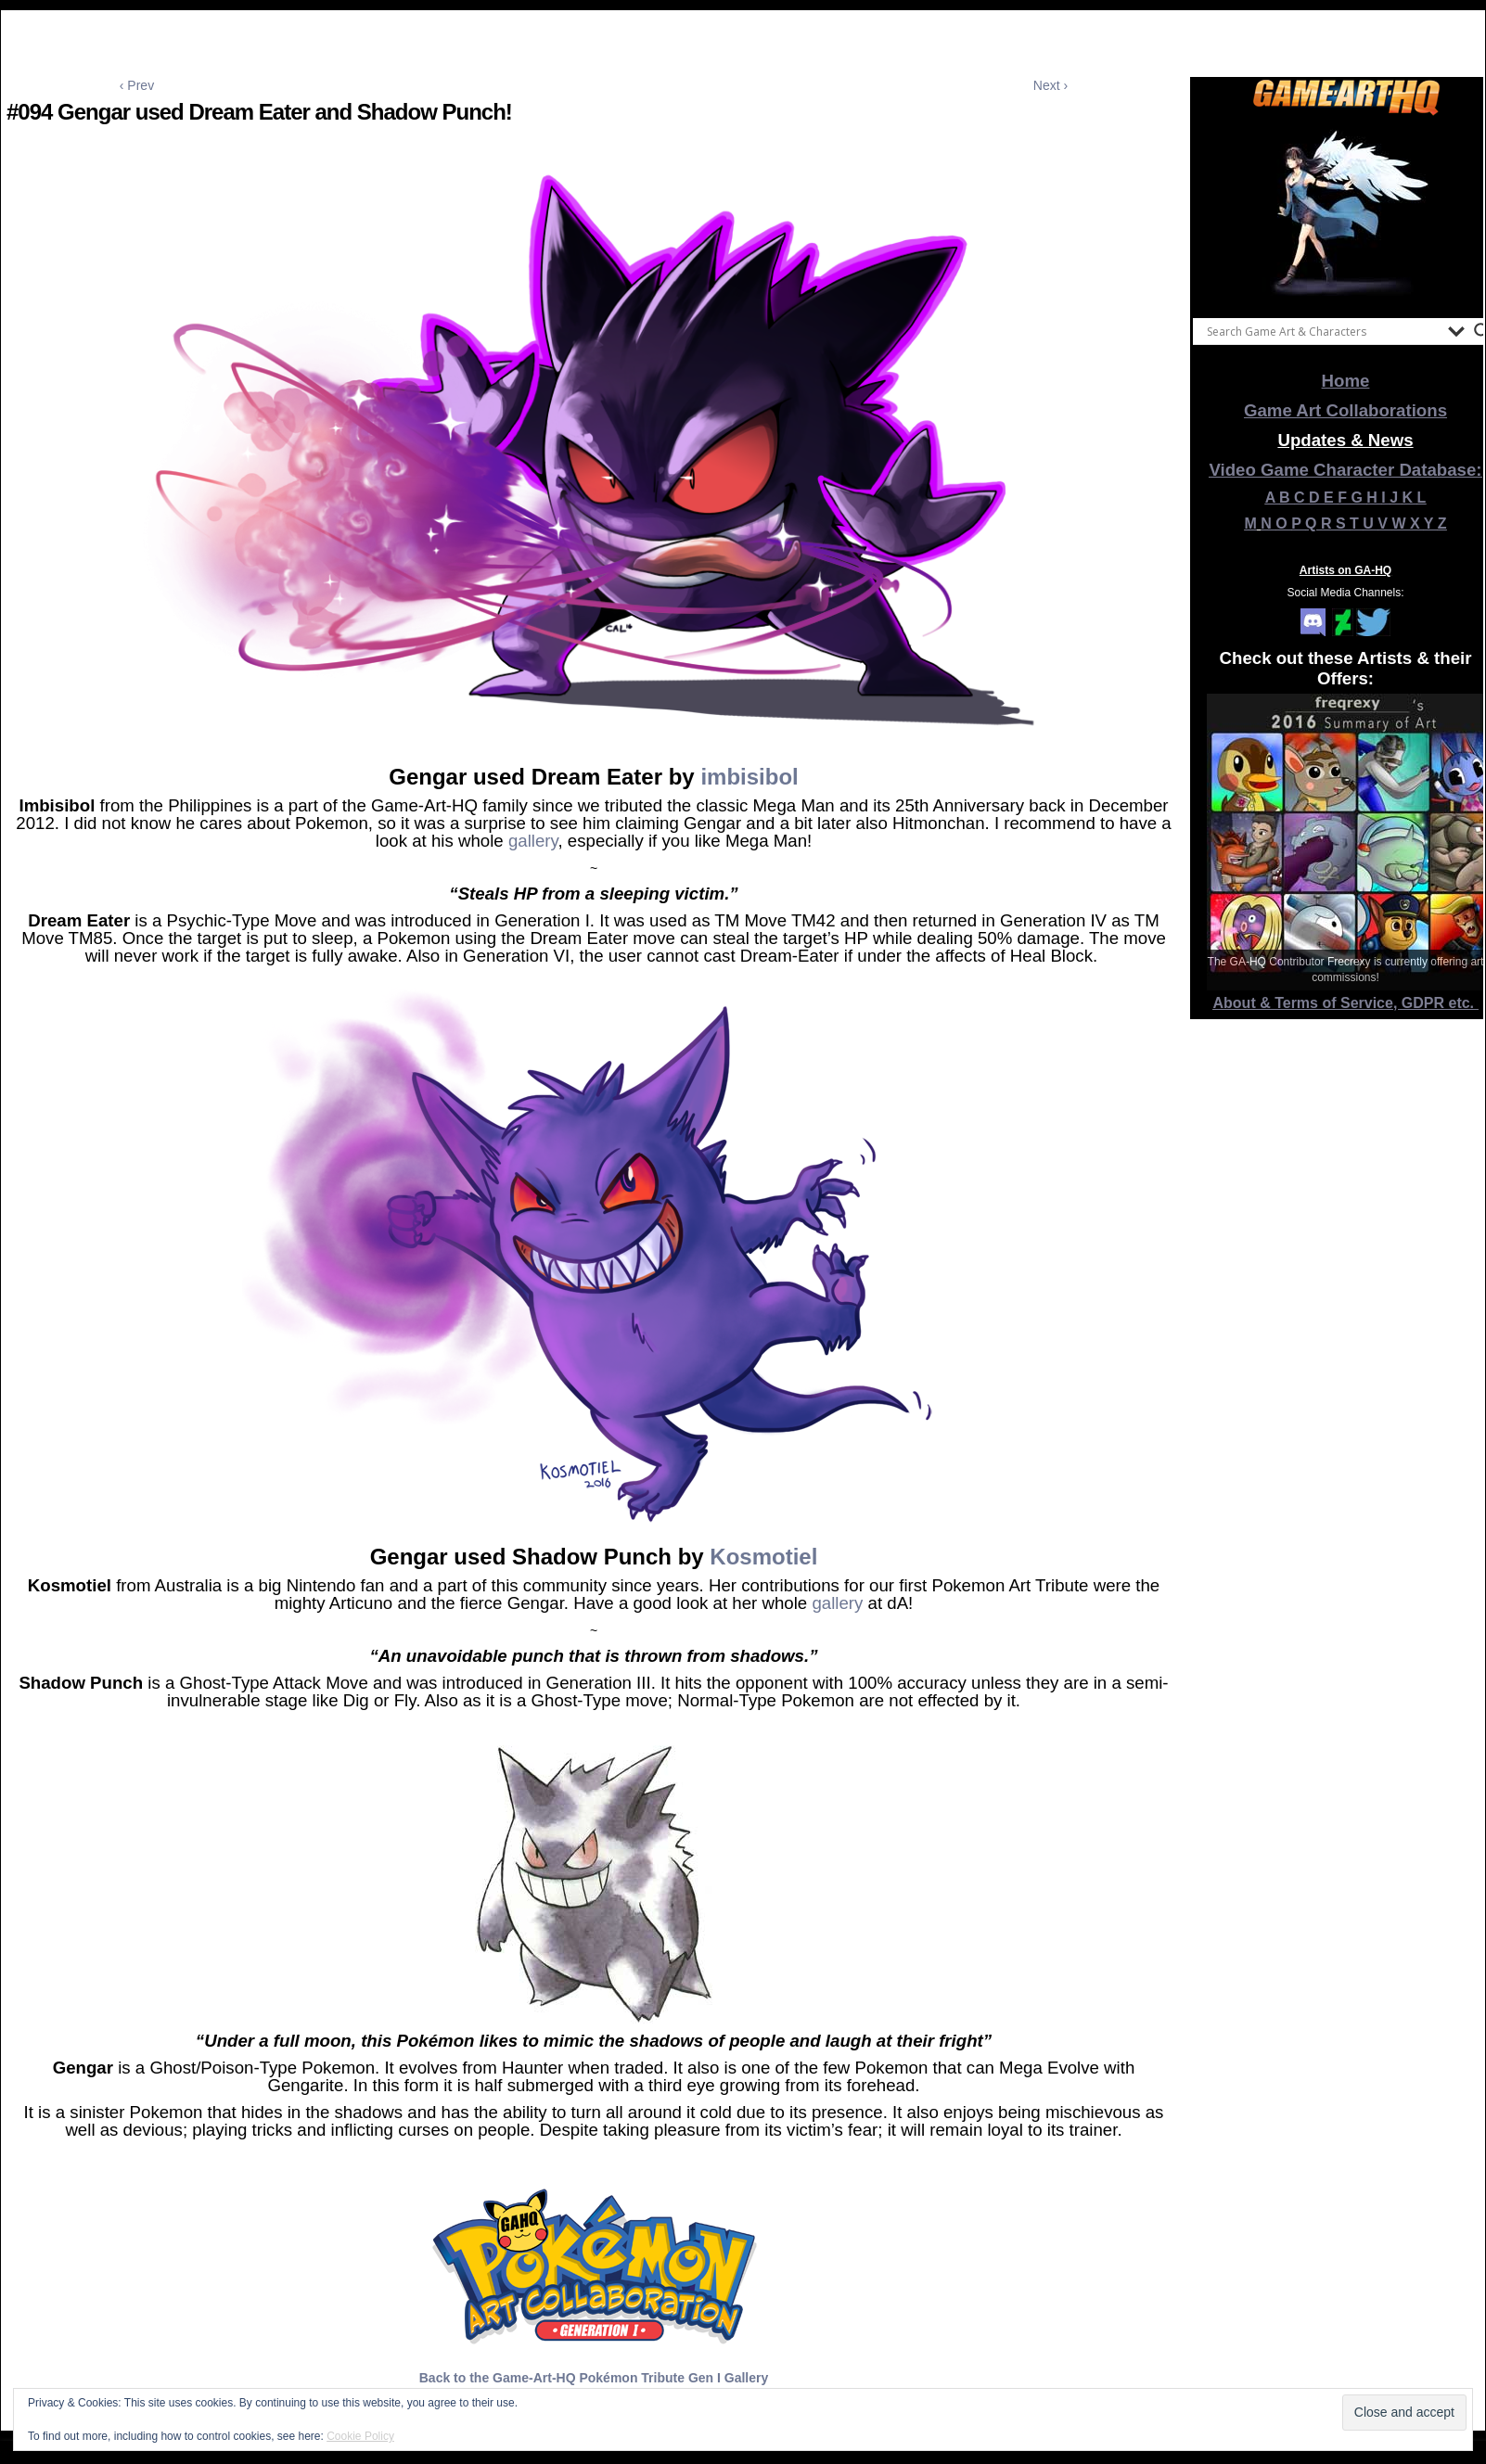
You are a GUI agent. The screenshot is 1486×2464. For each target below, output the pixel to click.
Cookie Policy (360, 2436)
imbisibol (749, 776)
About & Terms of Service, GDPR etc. (1346, 1003)
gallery (533, 840)
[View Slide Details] (1345, 212)
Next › (1050, 85)
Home (1346, 380)
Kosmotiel (763, 1556)
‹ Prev (137, 85)
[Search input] (1323, 331)
